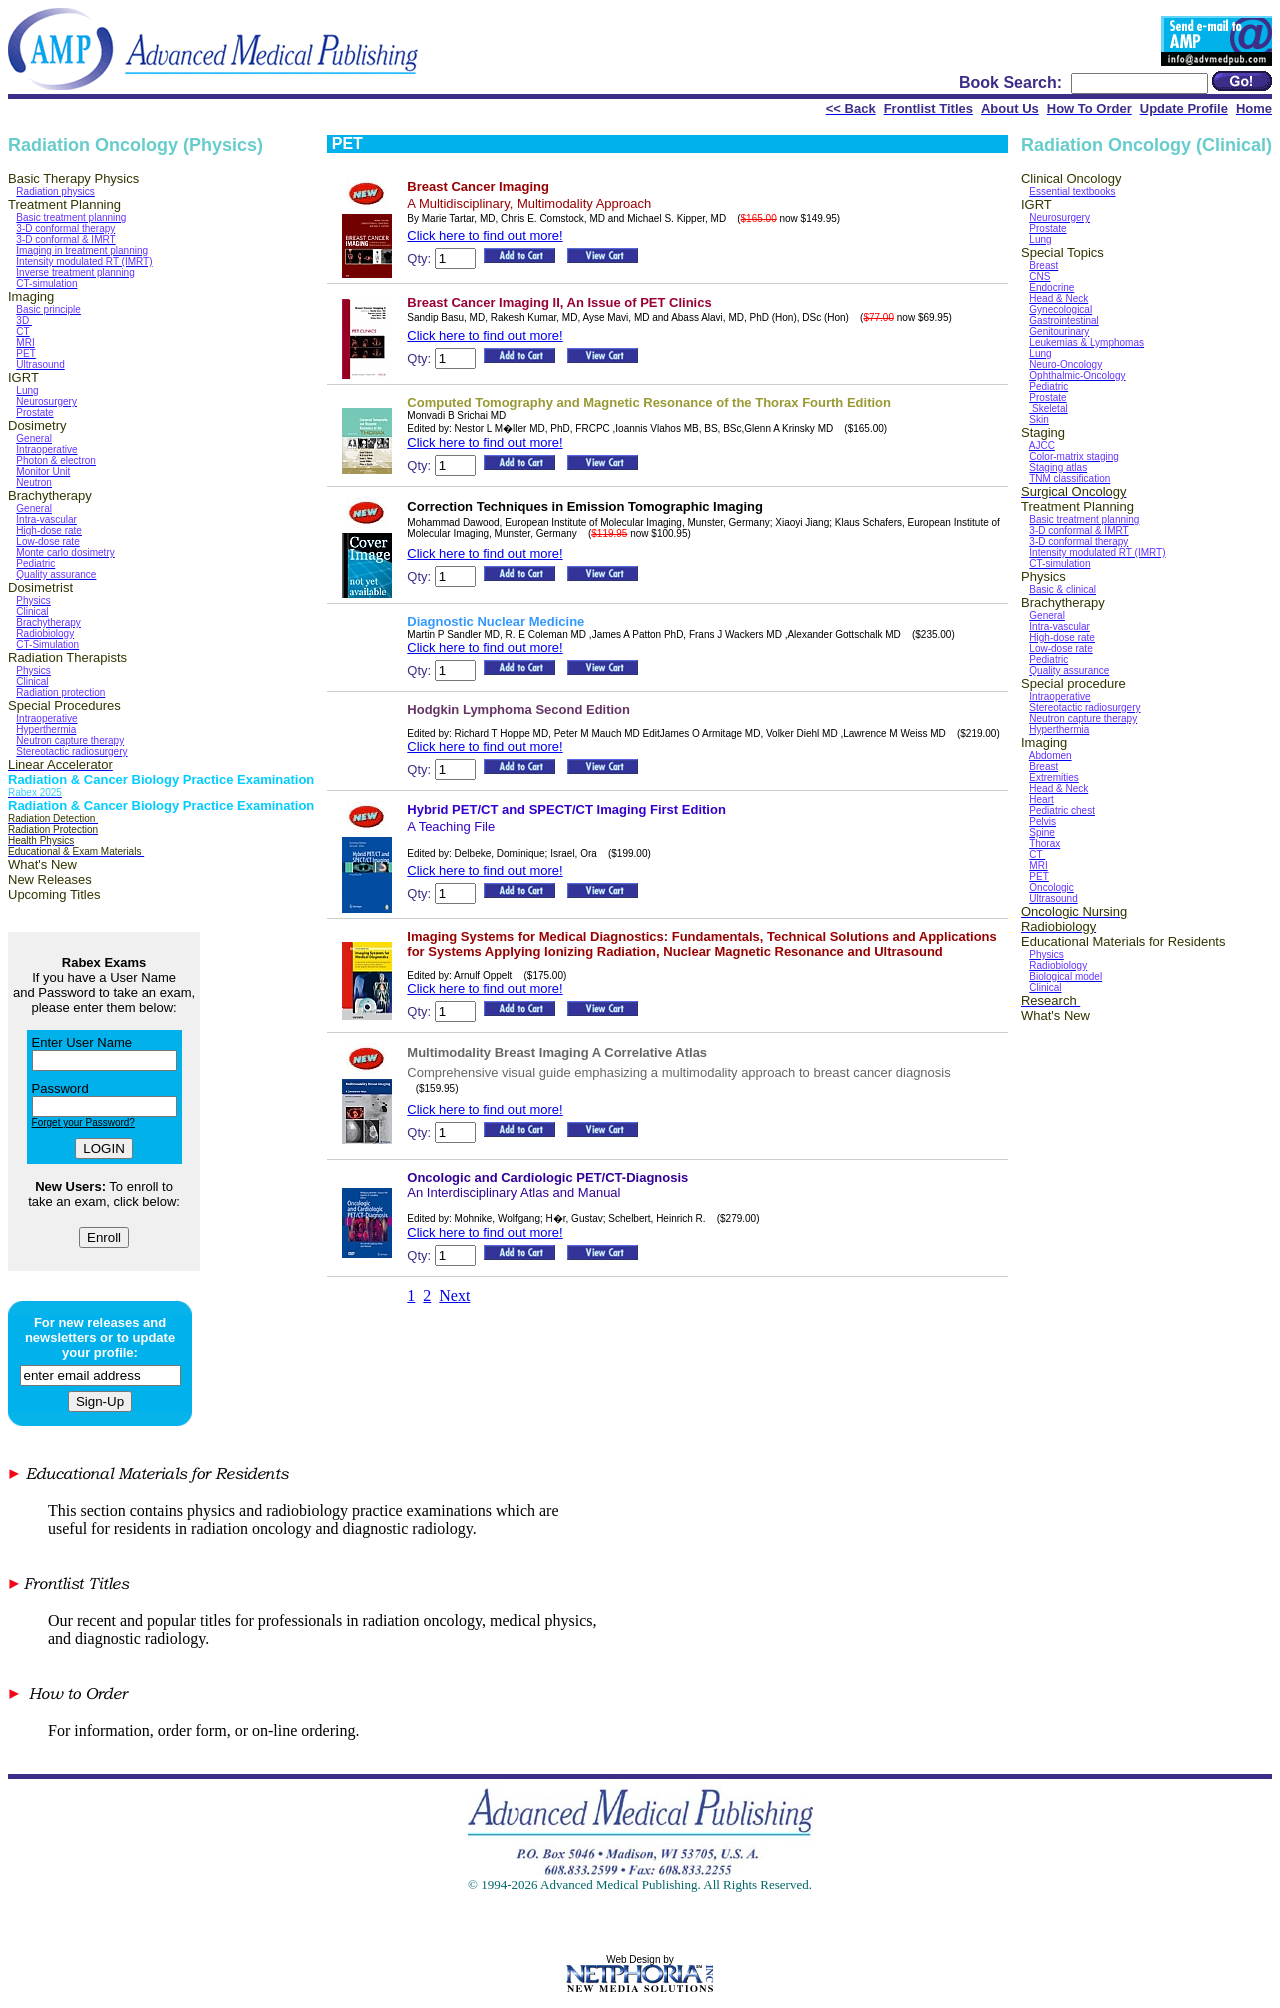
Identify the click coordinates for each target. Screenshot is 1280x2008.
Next (454, 1295)
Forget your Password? (83, 1122)
